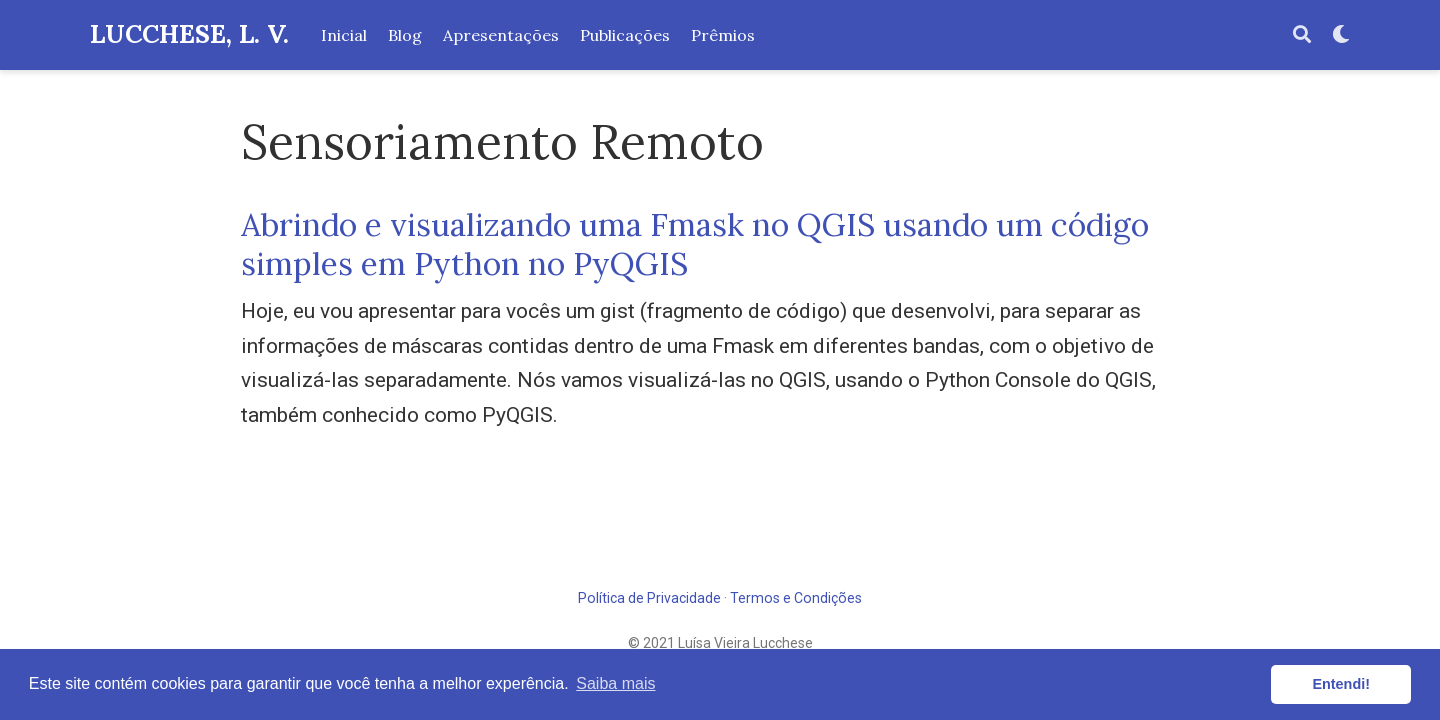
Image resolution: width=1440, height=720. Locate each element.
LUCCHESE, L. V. (189, 34)
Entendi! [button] (1341, 684)
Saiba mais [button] (615, 683)
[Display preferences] (1341, 35)
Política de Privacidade (649, 598)
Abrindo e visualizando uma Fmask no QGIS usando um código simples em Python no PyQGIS (695, 244)
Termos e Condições (796, 598)
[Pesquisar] (1302, 35)
